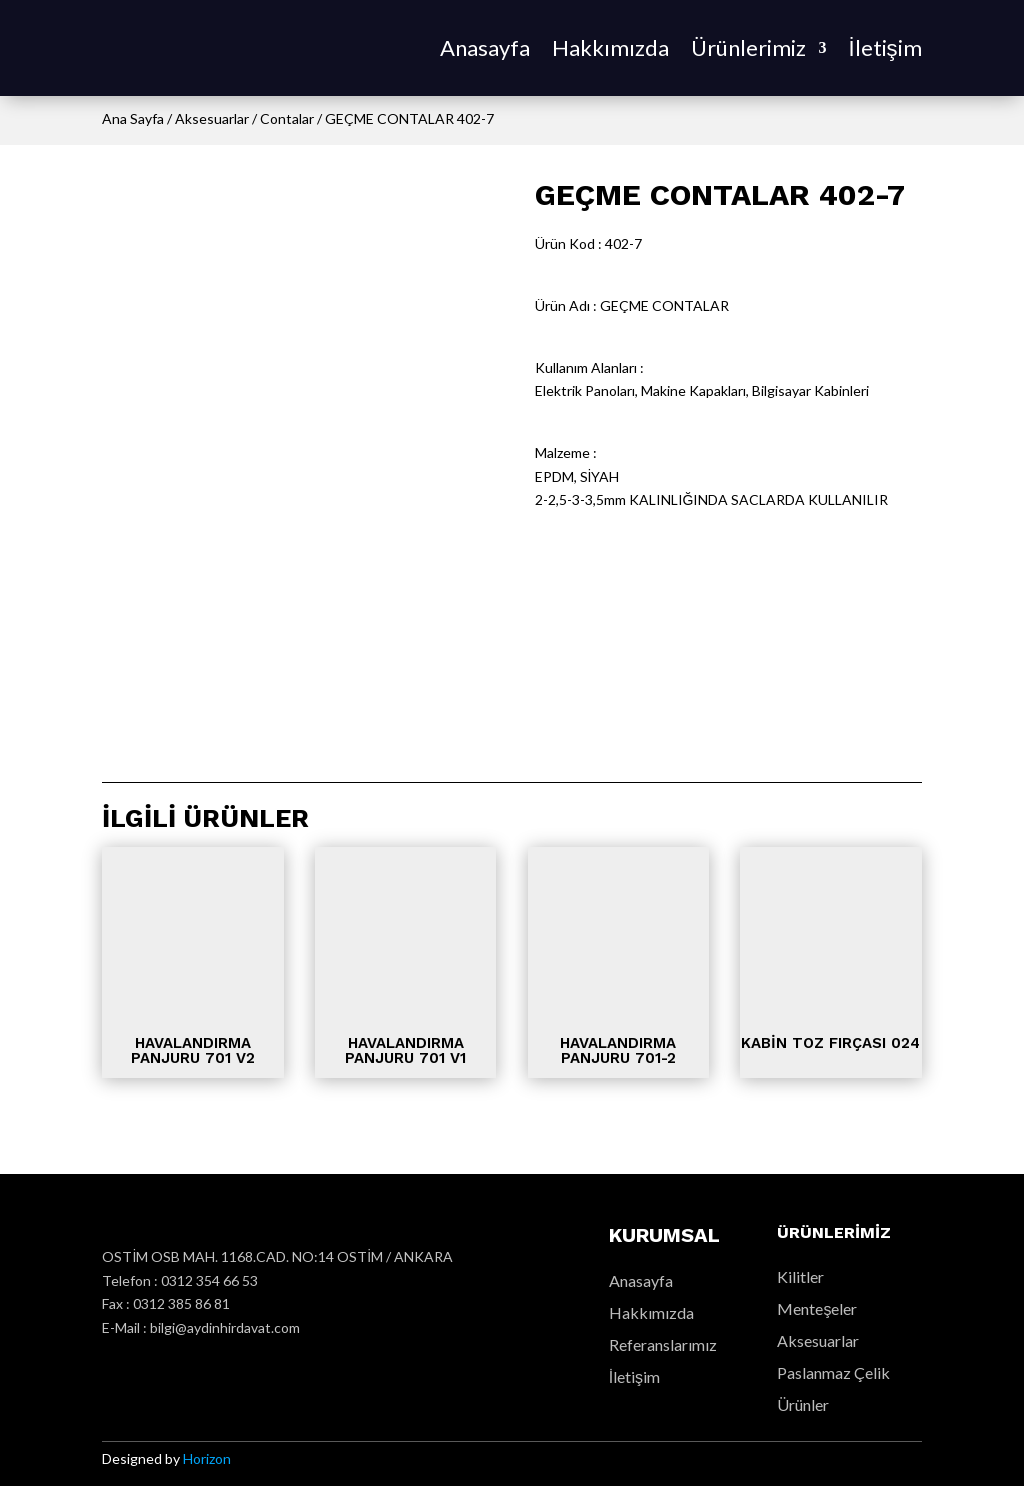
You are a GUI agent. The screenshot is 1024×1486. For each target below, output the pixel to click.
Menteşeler (817, 1308)
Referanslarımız (663, 1344)
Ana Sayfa (133, 118)
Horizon (207, 1458)
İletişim (884, 47)
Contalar (287, 118)
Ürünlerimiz (748, 47)
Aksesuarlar (212, 118)
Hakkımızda (610, 47)
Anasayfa (485, 47)
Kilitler (800, 1276)
